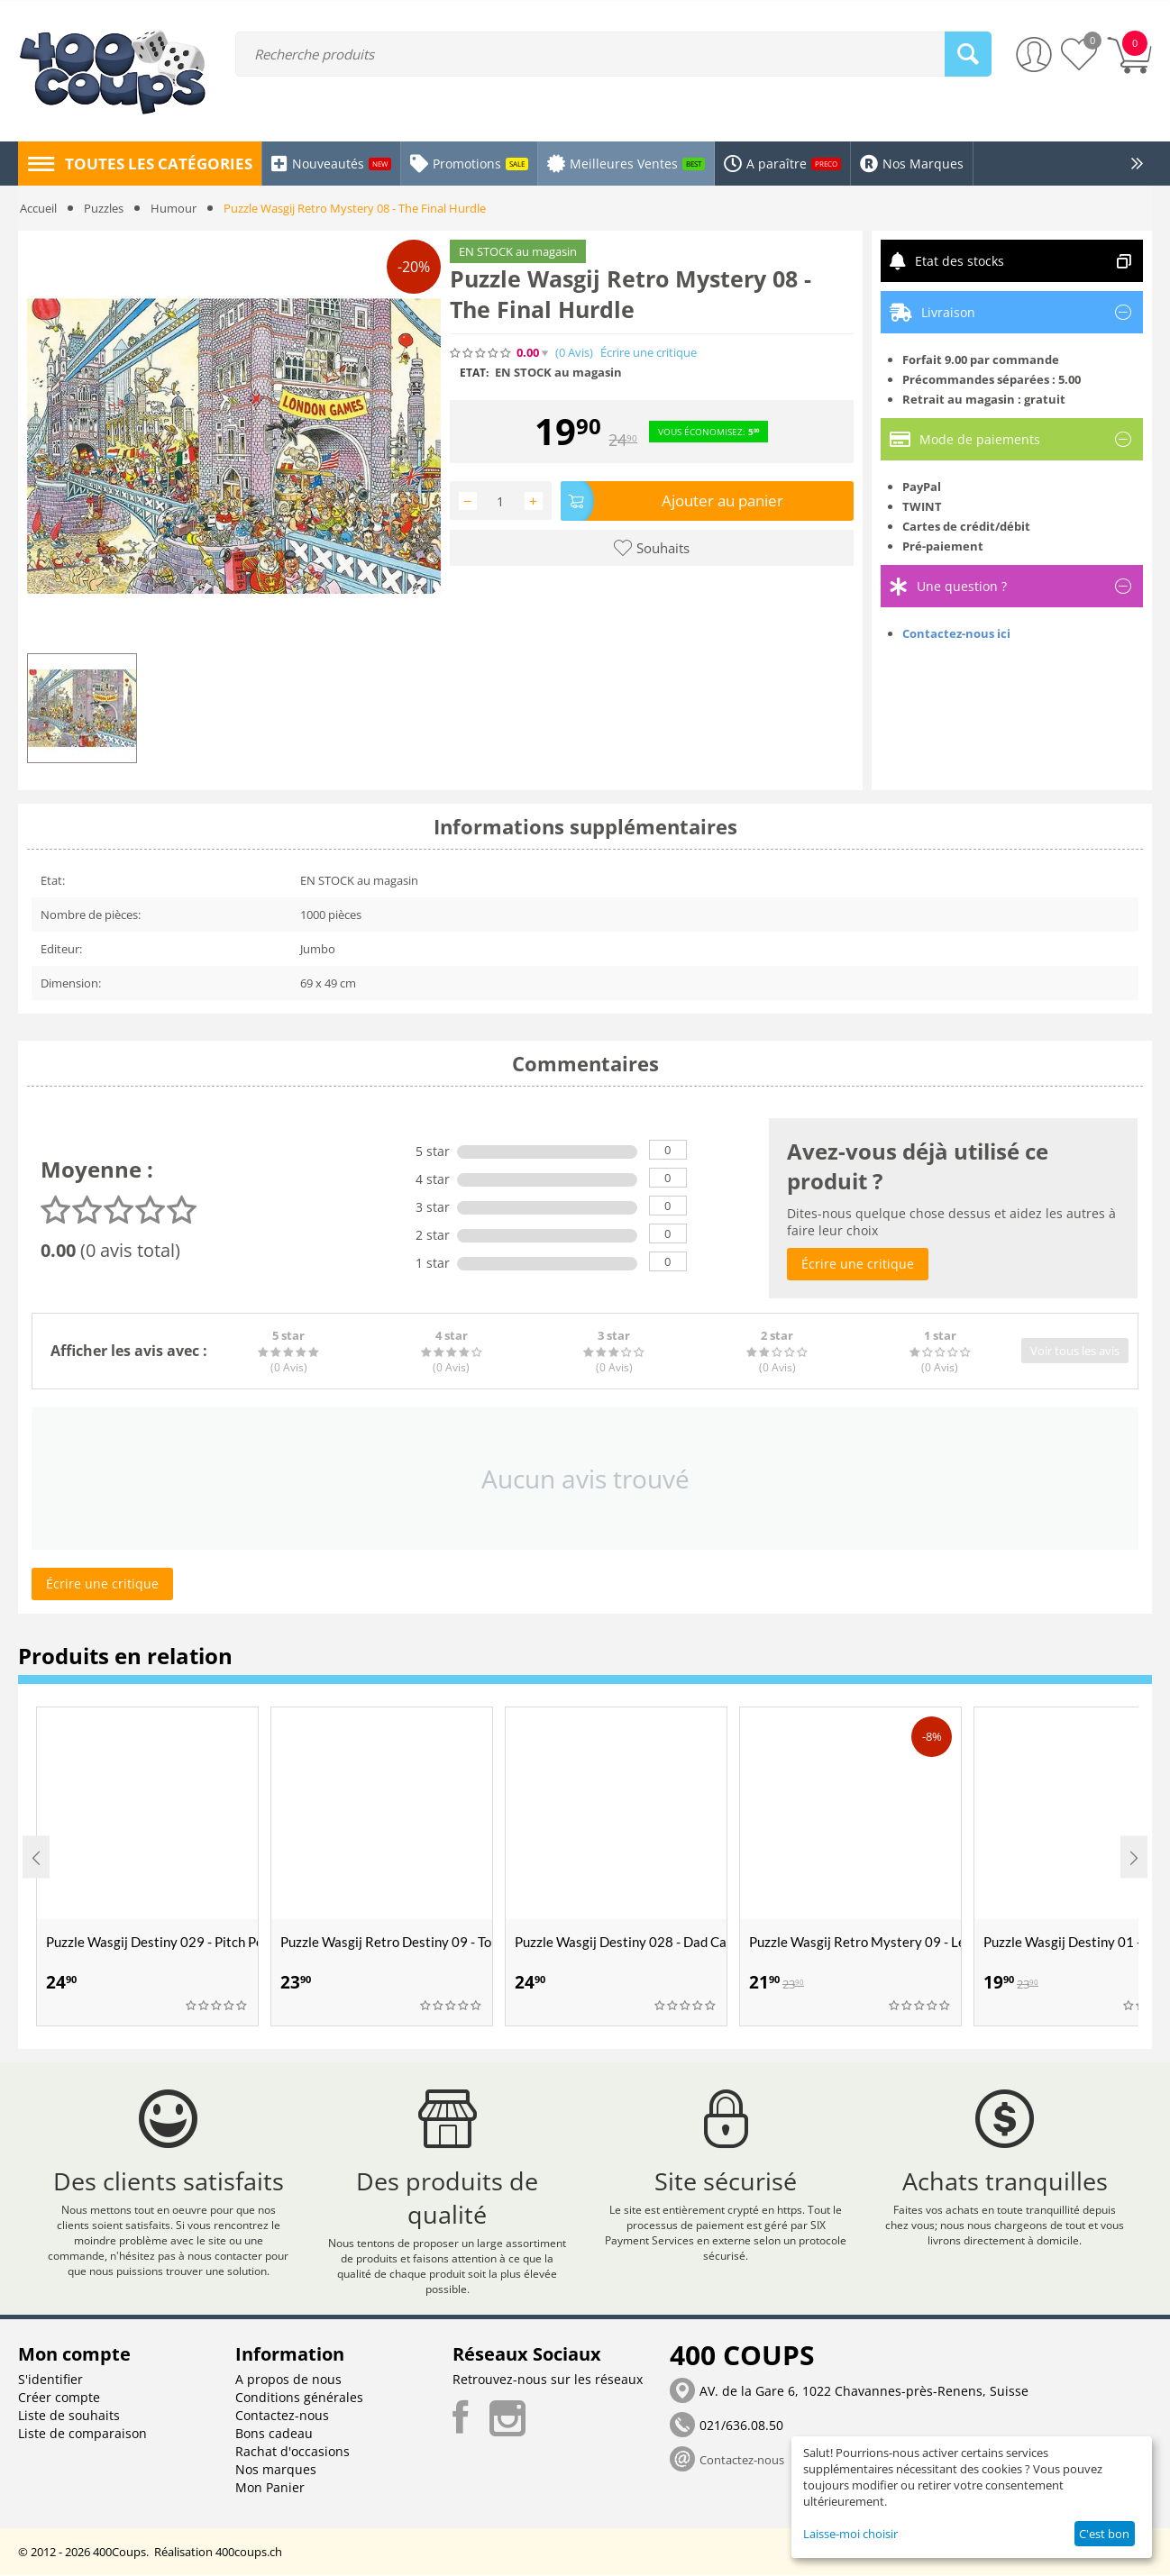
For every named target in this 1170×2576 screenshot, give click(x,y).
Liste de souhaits (69, 2416)
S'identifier (50, 2380)
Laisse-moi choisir (850, 2534)
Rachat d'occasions (292, 2452)
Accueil (38, 208)
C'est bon (1104, 2534)
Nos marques (275, 2470)
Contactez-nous (282, 2416)
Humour (174, 208)
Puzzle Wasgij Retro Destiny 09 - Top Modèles (386, 1942)
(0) (574, 353)
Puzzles (103, 208)
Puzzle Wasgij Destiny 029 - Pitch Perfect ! (152, 1942)
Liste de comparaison (82, 2434)
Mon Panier (270, 2488)
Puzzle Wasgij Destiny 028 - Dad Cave (621, 1942)
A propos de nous (288, 2380)
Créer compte (59, 2398)
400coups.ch (248, 2552)
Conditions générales (299, 2398)
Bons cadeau (274, 2434)
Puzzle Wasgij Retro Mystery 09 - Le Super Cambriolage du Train (855, 1942)
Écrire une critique (648, 353)
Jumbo (317, 949)
